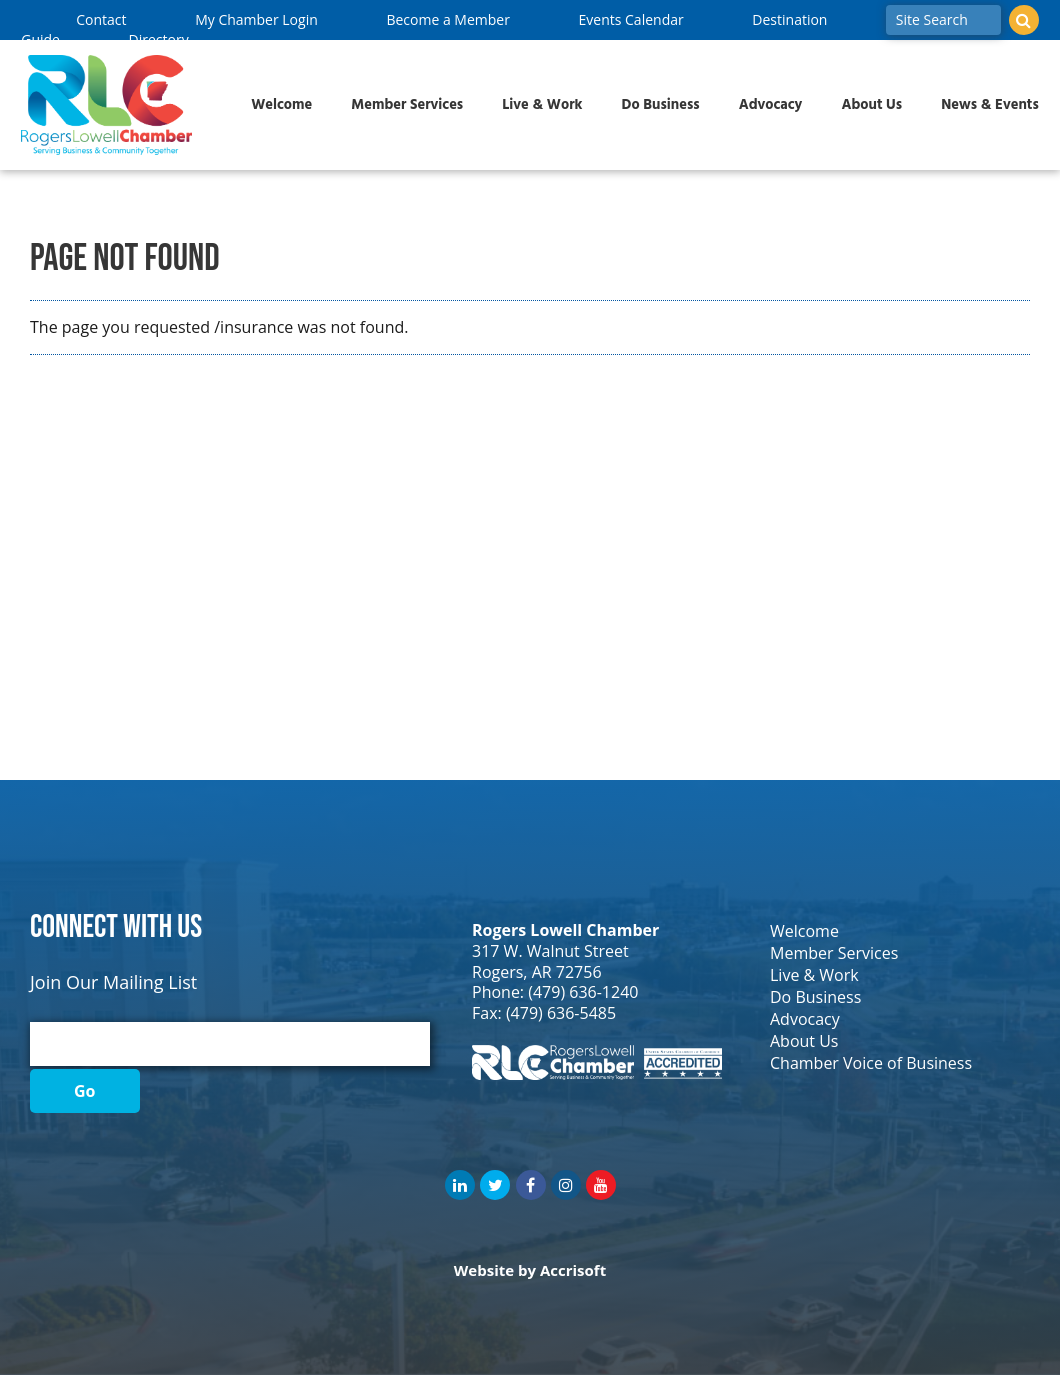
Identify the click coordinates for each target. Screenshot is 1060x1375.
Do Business (661, 105)
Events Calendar (631, 19)
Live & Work (542, 105)
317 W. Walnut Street (550, 951)
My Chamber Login (256, 19)
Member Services (407, 105)
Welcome (281, 105)
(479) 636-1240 (583, 992)
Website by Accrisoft (530, 1270)
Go (85, 1091)
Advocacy (771, 105)
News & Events (990, 105)
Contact (101, 19)
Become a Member (447, 19)
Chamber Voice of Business (871, 1063)
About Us (871, 105)
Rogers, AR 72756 (537, 972)
